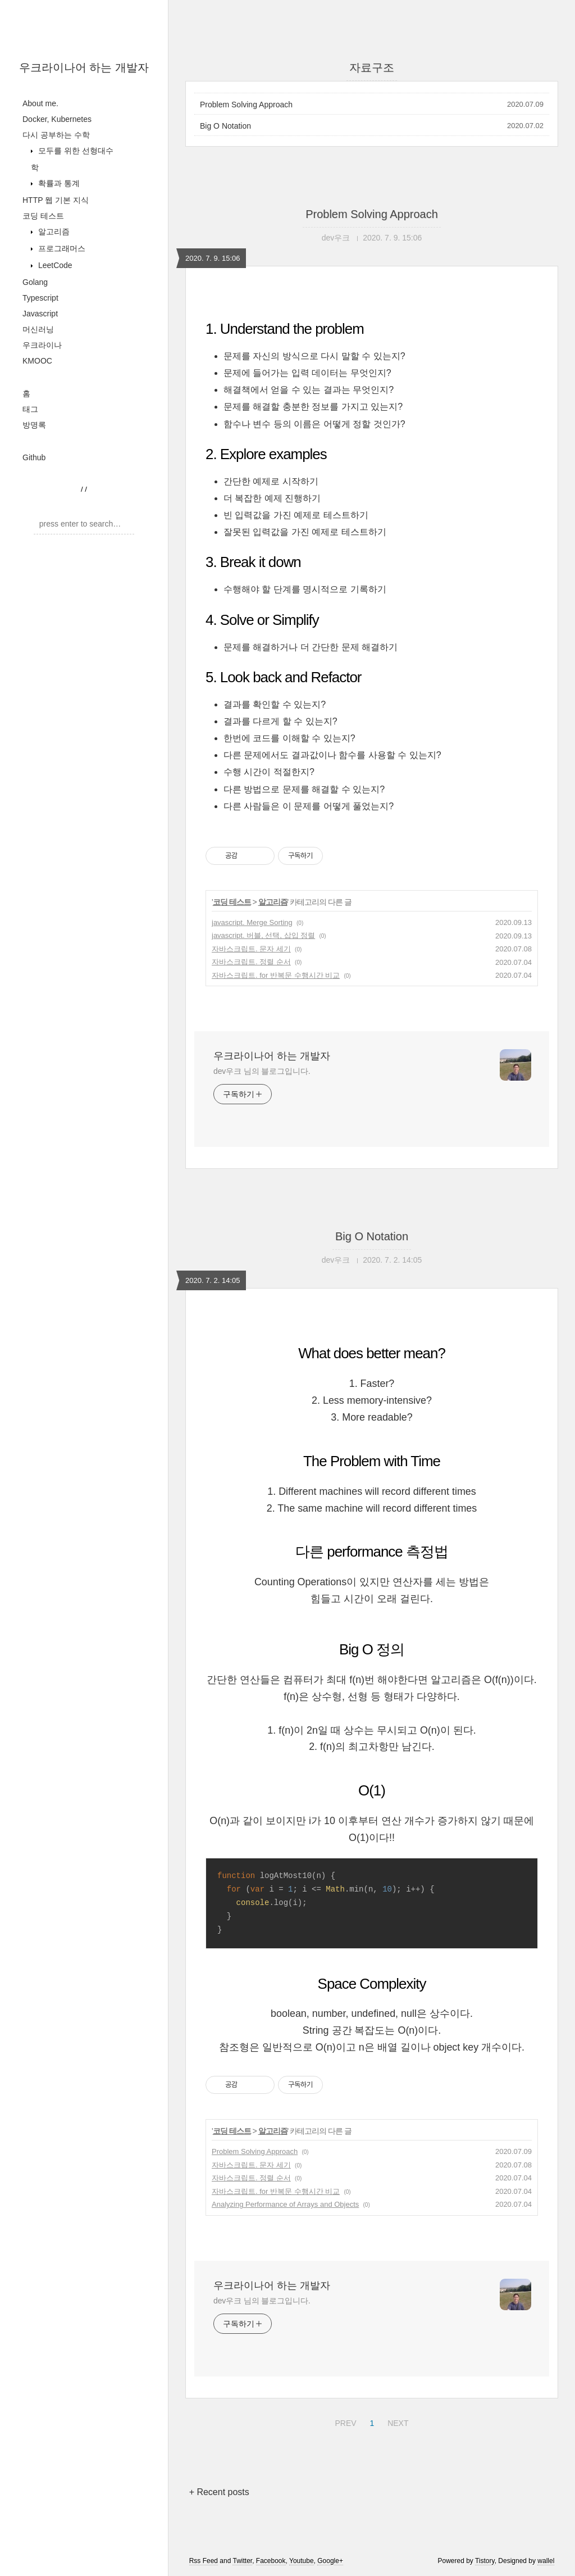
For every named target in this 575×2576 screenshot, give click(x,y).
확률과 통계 (58, 183)
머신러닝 (38, 329)
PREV (344, 2421)
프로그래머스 (60, 248)
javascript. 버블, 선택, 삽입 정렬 (263, 935)
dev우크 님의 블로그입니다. (262, 1071)
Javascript (40, 313)
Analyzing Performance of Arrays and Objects (285, 2204)
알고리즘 (53, 231)
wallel (545, 2561)
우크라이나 (42, 345)
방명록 (34, 424)
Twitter (242, 2561)
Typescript (40, 297)
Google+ (330, 2561)
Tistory (485, 2561)
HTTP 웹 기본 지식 (55, 200)
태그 (30, 409)
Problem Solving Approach (246, 104)
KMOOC (37, 360)
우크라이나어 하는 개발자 (84, 67)
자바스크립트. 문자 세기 (251, 949)
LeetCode (54, 265)
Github (33, 457)
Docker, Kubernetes (57, 119)
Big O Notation (225, 125)
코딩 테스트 (43, 215)
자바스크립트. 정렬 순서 (251, 962)
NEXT (396, 2421)
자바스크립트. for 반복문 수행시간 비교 (276, 975)
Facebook (271, 2561)
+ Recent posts (219, 2492)
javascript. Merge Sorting (252, 922)
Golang (35, 282)
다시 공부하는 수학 (56, 134)
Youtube (301, 2561)
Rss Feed (203, 2561)
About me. (40, 103)
